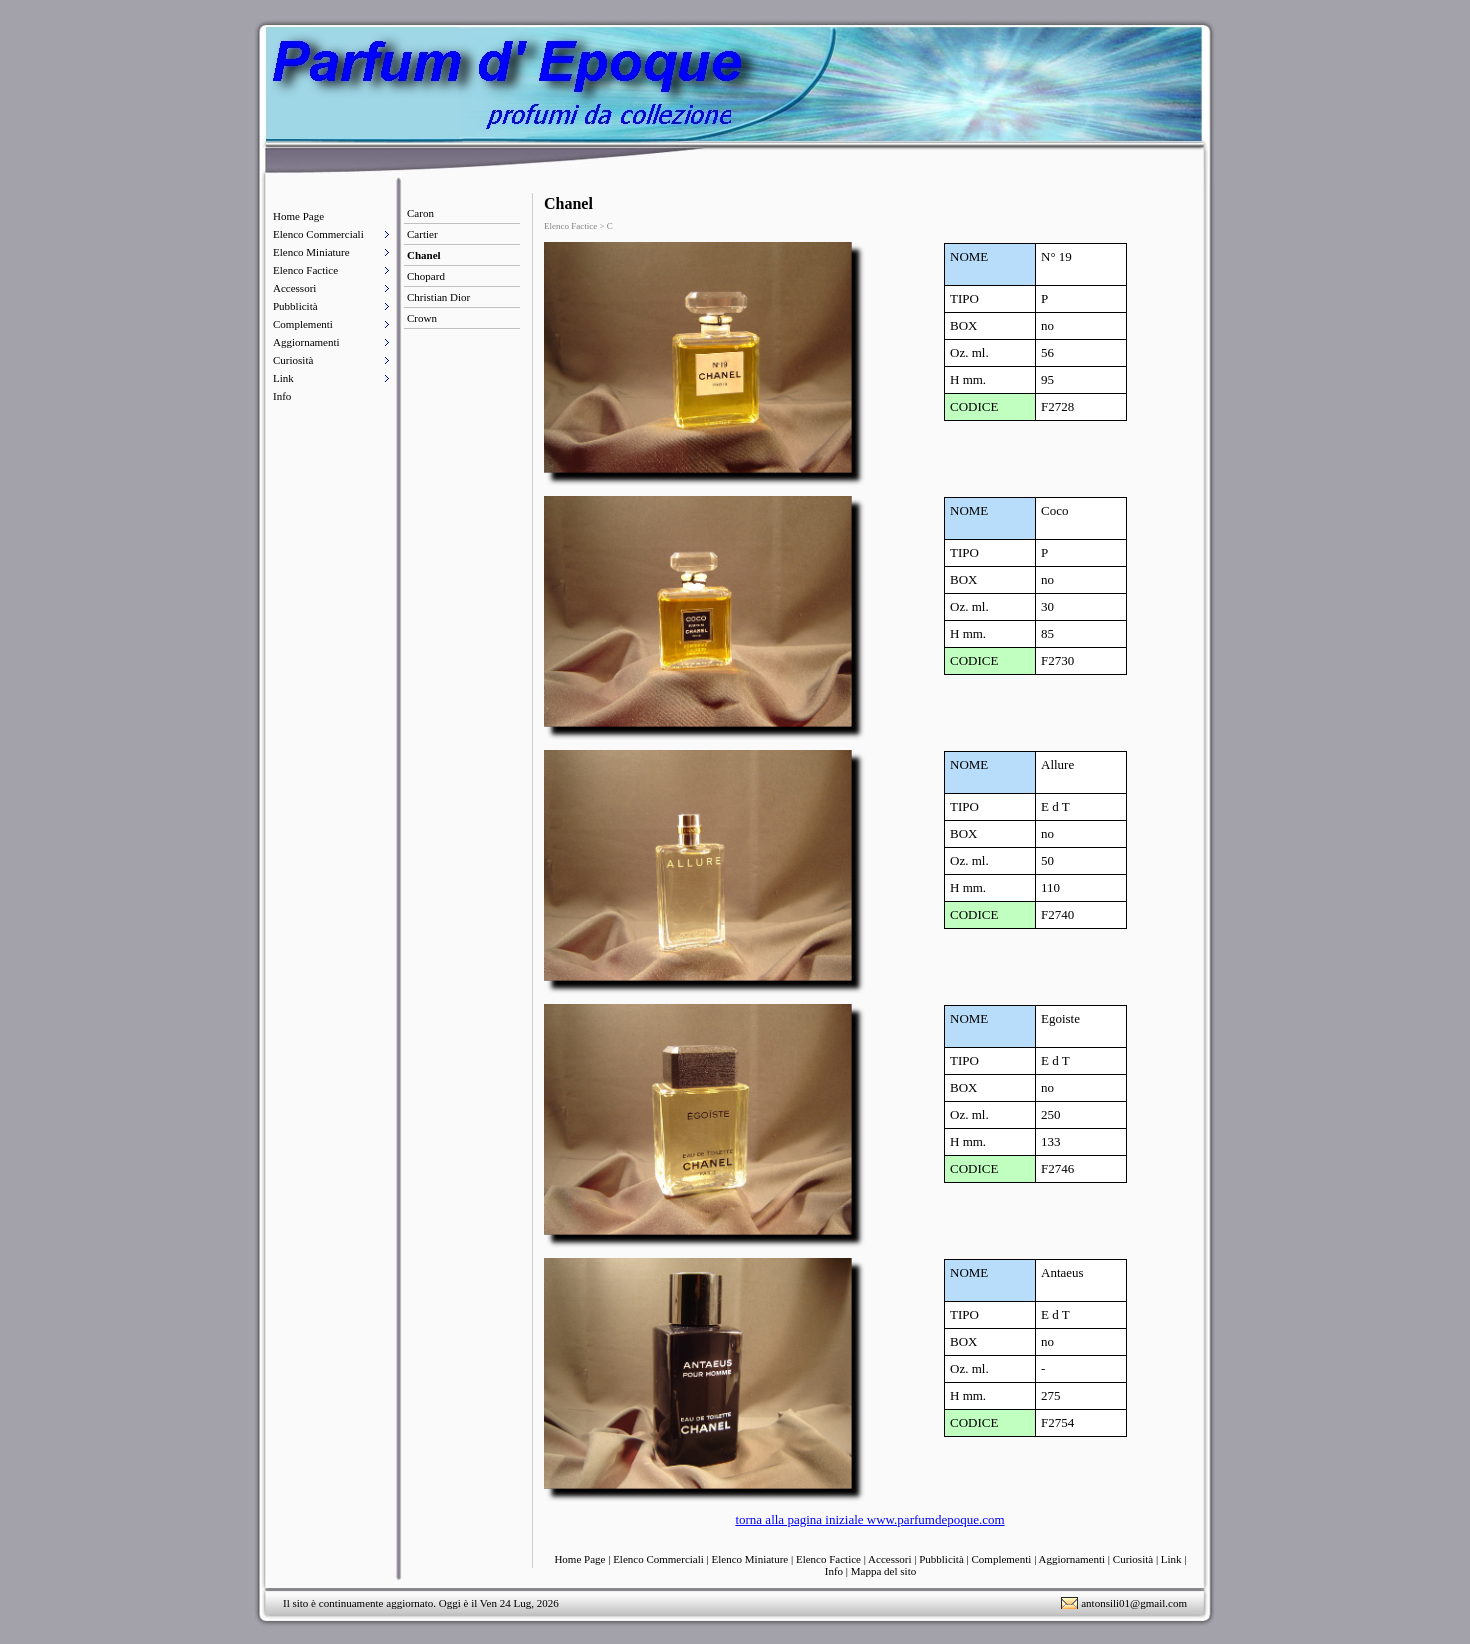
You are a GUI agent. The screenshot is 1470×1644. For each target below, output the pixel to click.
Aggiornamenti (306, 342)
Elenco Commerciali (318, 234)
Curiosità (293, 360)
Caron (420, 213)
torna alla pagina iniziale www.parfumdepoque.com (869, 1519)
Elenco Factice (305, 270)
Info (282, 396)
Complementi (303, 324)
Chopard (426, 276)
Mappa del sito (883, 1571)
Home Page (298, 216)
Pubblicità (295, 306)
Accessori (294, 288)
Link (283, 378)
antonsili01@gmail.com (1134, 1603)
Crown (422, 318)
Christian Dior (438, 297)
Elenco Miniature (311, 252)
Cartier (422, 234)
